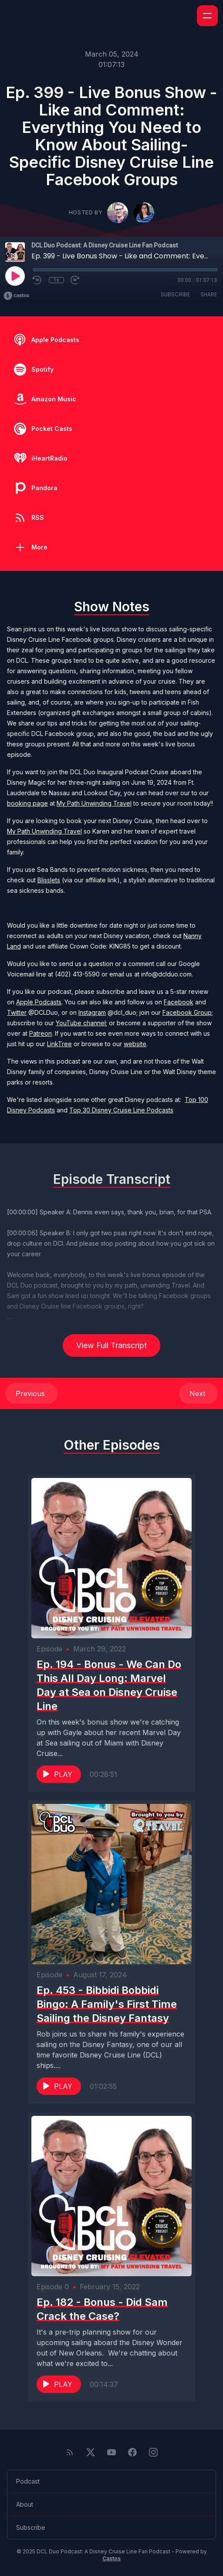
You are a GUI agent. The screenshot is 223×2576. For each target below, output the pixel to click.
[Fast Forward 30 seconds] (75, 280)
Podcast (28, 2481)
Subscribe (175, 294)
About (24, 2504)
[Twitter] (90, 2452)
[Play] (14, 275)
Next (198, 1393)
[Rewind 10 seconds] (37, 280)
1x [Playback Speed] (56, 280)
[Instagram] (153, 2452)
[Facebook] (132, 2452)
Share (208, 294)
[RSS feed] (69, 2452)
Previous (31, 1393)
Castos (111, 2558)
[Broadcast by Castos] (16, 295)
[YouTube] (111, 2452)
